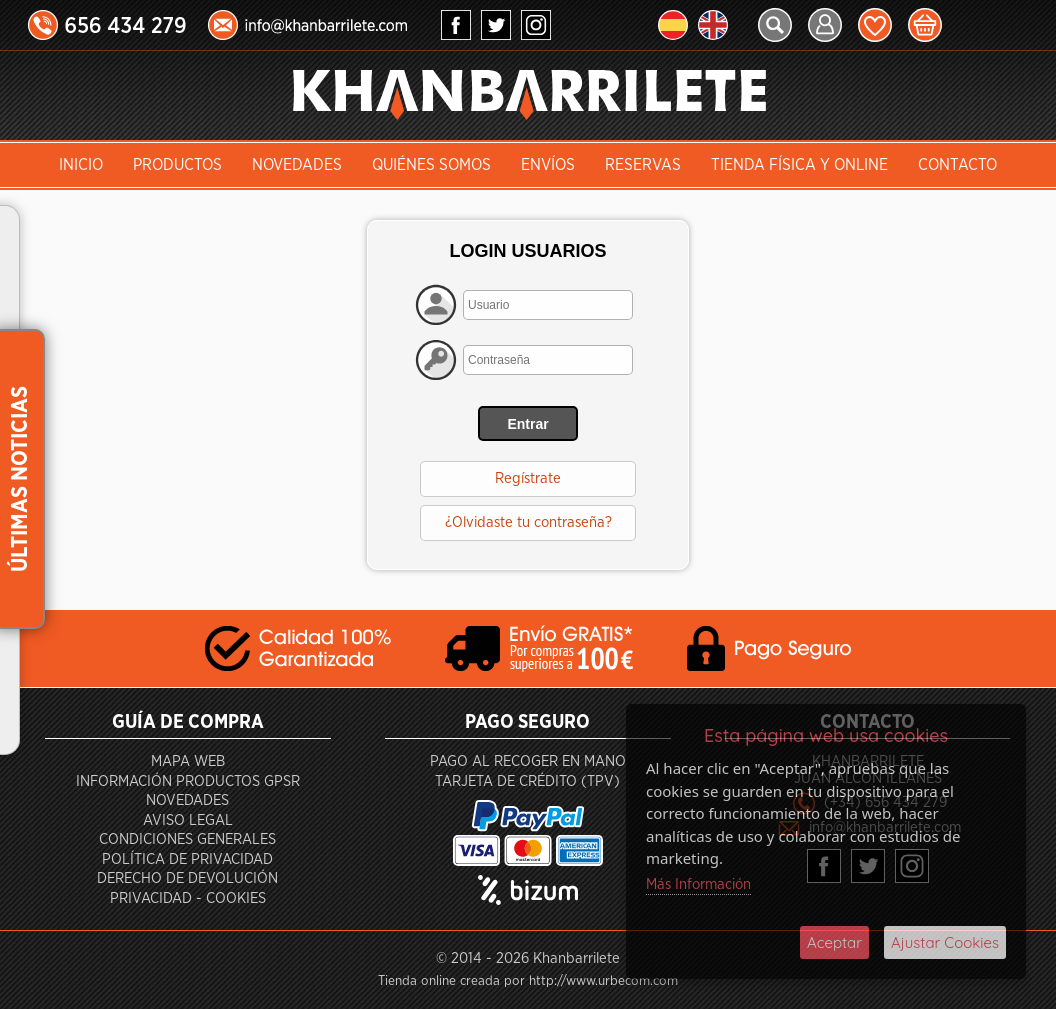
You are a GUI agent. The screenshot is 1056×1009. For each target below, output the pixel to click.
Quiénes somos (431, 165)
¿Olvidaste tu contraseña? (528, 522)
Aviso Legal (188, 820)
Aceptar (834, 942)
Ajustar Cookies (945, 942)
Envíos (548, 165)
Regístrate (528, 478)
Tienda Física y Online (799, 165)
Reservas (643, 165)
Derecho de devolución (187, 878)
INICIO (81, 165)
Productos (177, 165)
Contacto (957, 165)
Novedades (297, 165)
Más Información (698, 884)
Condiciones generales (187, 839)
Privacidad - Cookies (188, 898)
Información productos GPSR (188, 781)
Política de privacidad (187, 859)
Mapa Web (188, 761)
